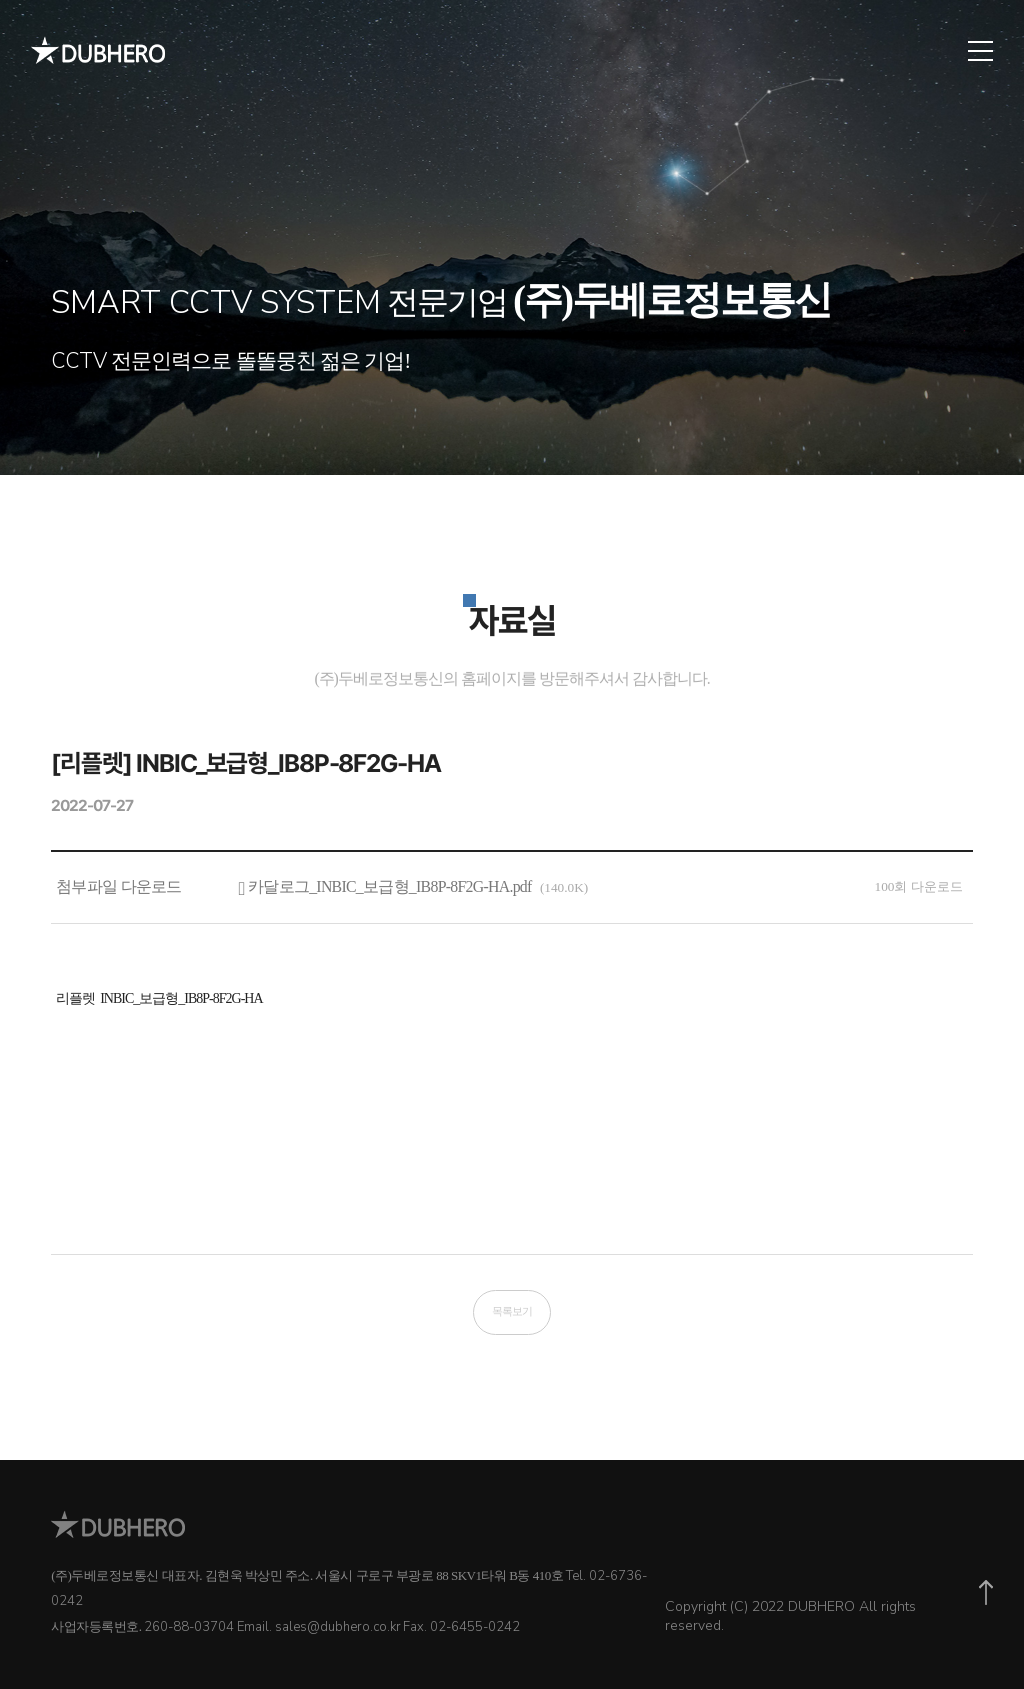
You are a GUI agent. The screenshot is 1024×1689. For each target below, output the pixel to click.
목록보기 (512, 1311)
